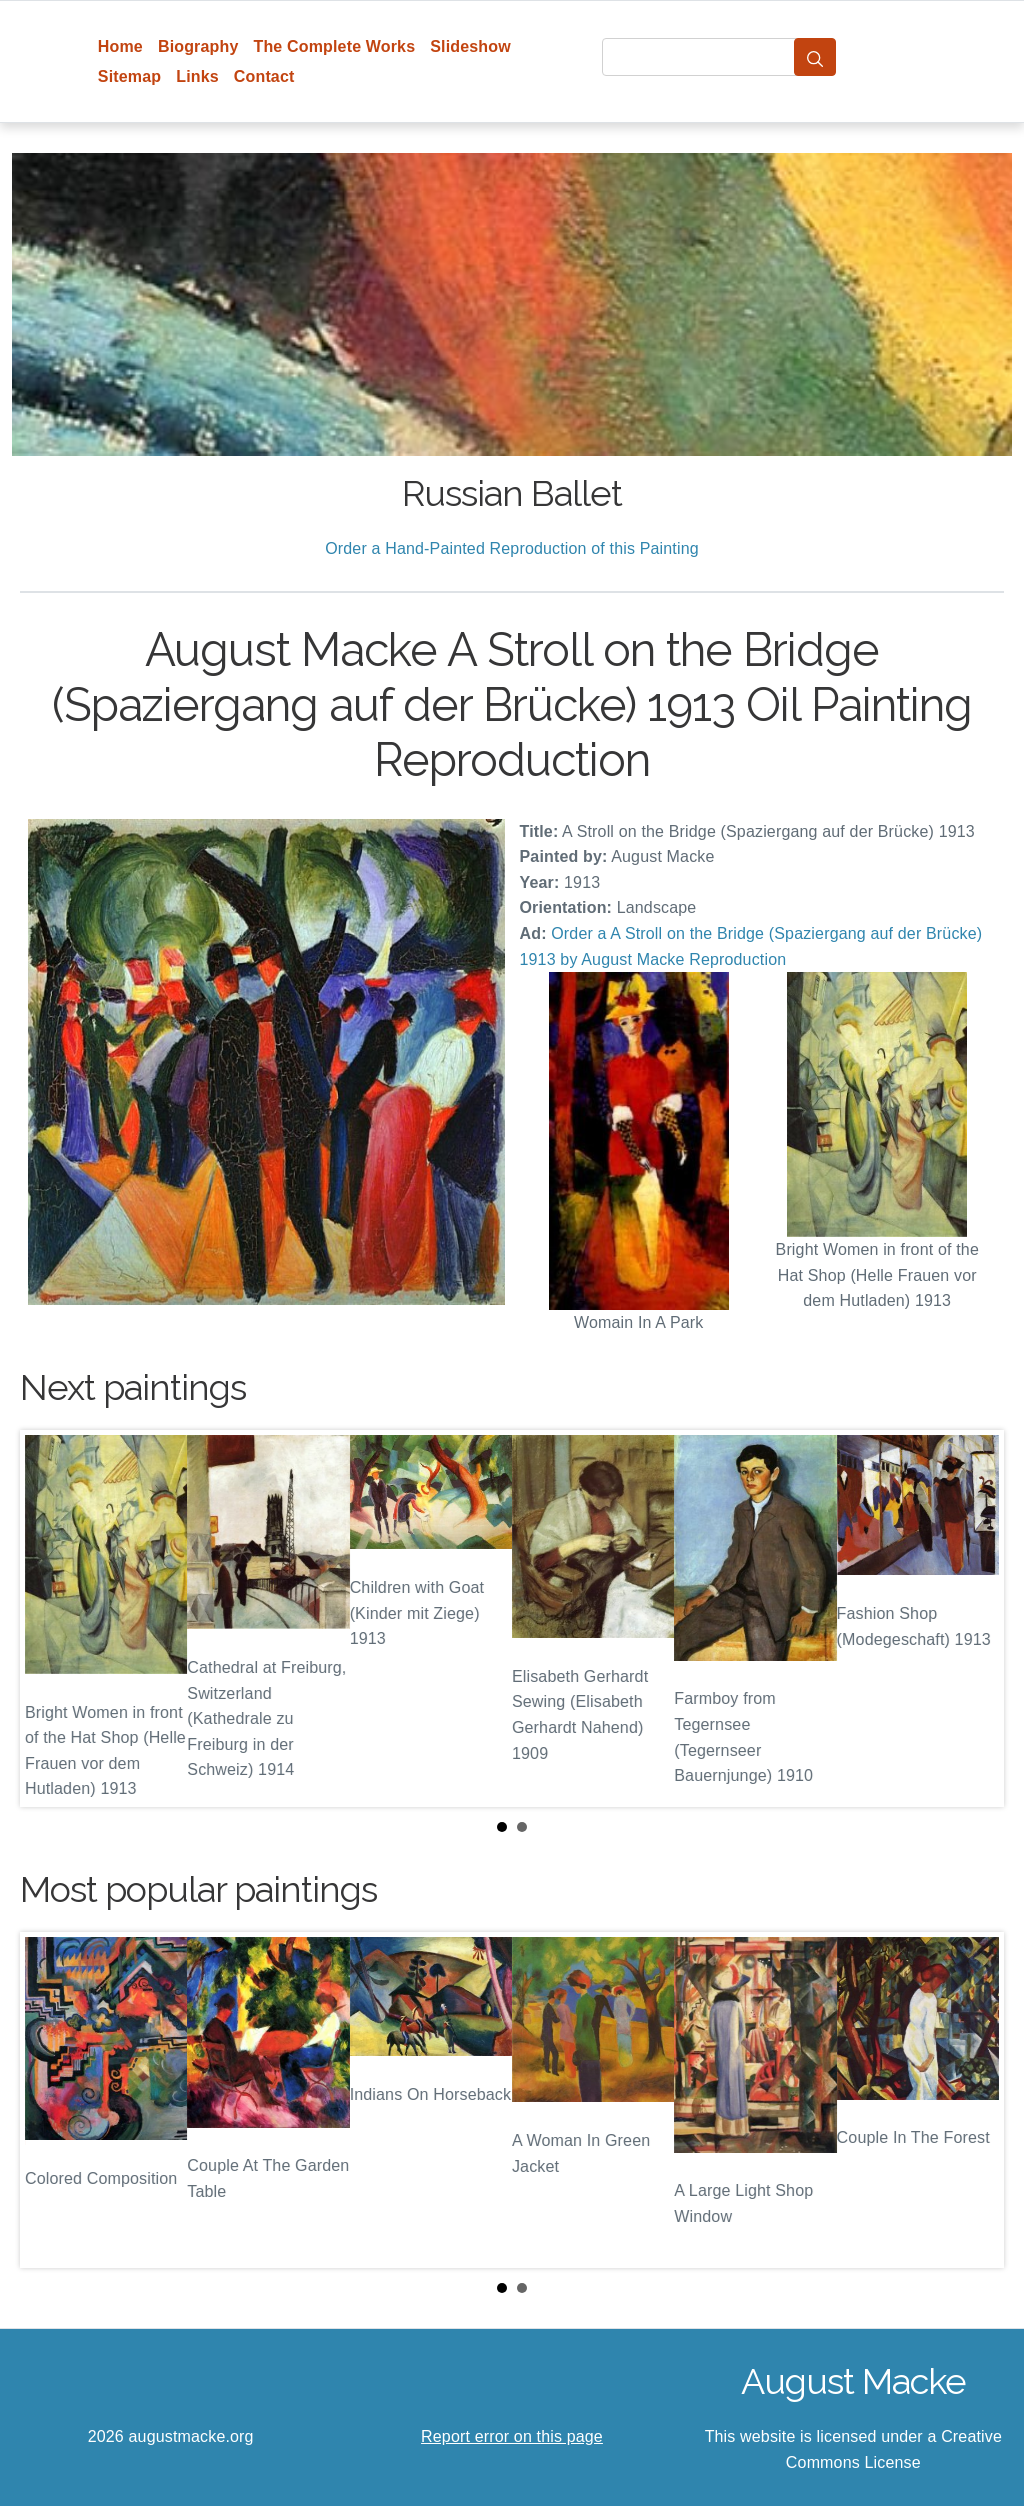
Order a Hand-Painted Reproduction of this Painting (512, 548)
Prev (51, 1619)
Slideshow (470, 46)
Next (973, 1619)
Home (120, 46)
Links (197, 76)
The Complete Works (334, 46)
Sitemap (129, 76)
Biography (198, 46)
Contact (264, 76)
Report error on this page (512, 2436)
